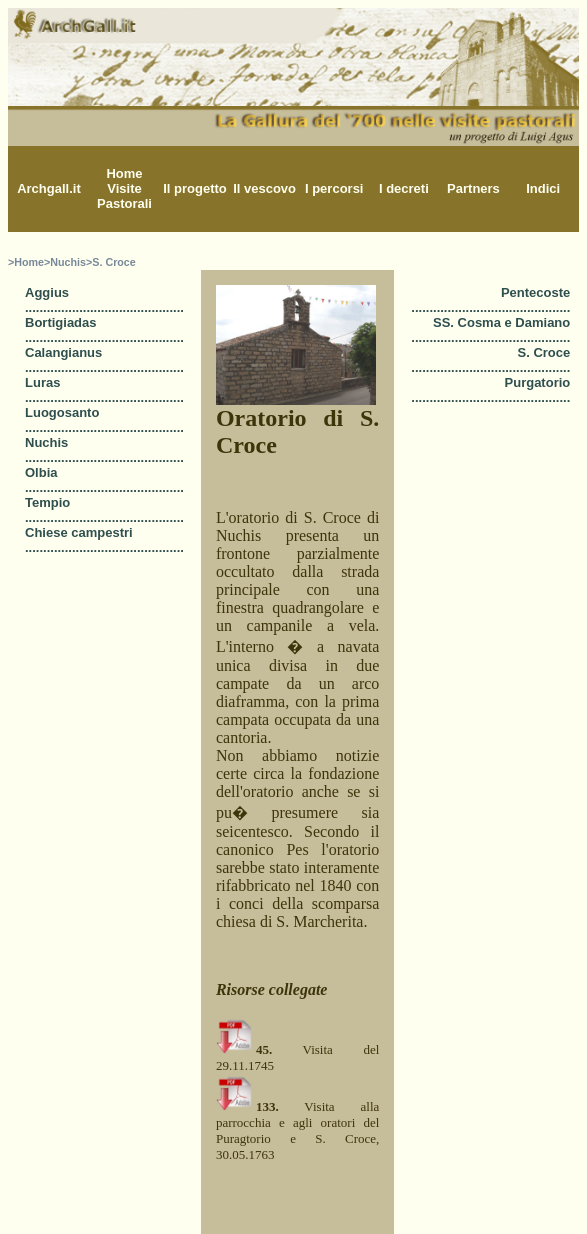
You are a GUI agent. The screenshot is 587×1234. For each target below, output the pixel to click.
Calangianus (63, 352)
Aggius (47, 292)
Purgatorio (538, 382)
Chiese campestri (79, 532)
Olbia (41, 472)
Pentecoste (535, 292)
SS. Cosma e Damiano (501, 322)
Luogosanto (62, 412)
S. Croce (544, 352)
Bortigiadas (61, 322)
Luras (42, 382)
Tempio (47, 502)
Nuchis (46, 442)
